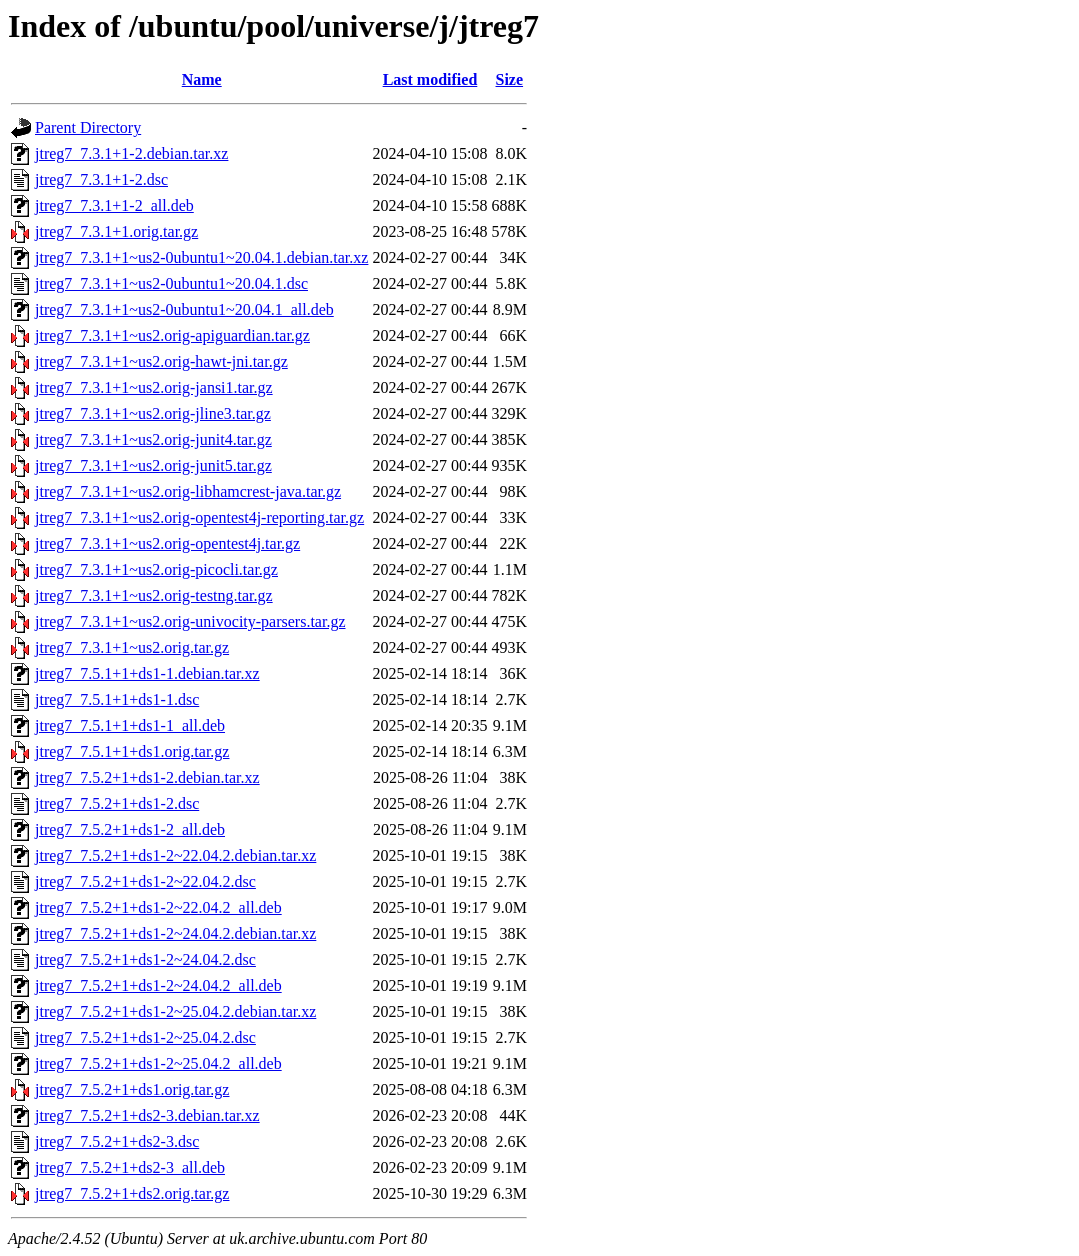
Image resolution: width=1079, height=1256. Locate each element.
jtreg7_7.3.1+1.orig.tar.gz (116, 231)
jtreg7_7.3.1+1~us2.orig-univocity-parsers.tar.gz (190, 621)
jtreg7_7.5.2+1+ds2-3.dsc (117, 1141)
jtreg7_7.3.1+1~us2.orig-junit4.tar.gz (153, 439)
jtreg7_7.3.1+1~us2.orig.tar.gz (132, 647)
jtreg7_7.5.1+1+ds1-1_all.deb (130, 725)
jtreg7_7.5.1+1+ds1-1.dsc (117, 699)
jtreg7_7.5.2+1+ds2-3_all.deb (130, 1167)
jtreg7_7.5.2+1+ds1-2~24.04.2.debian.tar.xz (175, 933)
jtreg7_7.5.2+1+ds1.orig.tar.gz (132, 1089)
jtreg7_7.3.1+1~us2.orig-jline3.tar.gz (153, 413)
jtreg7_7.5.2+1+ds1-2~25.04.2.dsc (145, 1037)
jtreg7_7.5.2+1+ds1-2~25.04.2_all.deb (158, 1063)
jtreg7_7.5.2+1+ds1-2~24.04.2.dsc (145, 959)
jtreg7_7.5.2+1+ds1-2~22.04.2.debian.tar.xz (175, 855)
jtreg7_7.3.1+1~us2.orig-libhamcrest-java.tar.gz (188, 491)
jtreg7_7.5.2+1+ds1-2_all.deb (130, 829)
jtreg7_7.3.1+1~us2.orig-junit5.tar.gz (153, 465)
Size (510, 79)
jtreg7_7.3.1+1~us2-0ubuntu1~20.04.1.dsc (171, 283)
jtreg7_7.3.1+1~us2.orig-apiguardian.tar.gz (172, 335)
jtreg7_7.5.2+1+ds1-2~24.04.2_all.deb (158, 985)
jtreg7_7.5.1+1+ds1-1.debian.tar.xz (147, 673)
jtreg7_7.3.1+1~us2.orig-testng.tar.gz (154, 595)
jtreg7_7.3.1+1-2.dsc (101, 179)
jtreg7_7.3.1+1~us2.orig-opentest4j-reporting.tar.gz (199, 517)
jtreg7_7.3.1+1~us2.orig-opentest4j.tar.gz (167, 543)
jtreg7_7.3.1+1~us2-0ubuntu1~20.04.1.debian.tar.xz (201, 257)
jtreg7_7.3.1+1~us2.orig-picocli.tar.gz (156, 569)
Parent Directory (88, 127)
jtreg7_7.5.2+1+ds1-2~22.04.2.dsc (145, 881)
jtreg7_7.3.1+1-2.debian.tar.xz (131, 153)
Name (202, 79)
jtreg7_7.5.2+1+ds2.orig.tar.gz (132, 1193)
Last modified (430, 79)
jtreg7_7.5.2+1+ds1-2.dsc (117, 803)
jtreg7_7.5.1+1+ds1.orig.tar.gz (132, 751)
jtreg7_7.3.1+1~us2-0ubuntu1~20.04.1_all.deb (184, 309)
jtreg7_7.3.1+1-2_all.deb (114, 205)
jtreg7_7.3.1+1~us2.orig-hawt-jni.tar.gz (161, 361)
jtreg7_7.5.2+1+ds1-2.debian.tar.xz (147, 777)
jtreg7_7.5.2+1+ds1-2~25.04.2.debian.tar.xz (175, 1011)
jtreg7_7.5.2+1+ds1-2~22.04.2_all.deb (158, 907)
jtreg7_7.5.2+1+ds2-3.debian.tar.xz (147, 1115)
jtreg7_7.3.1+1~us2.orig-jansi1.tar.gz (154, 387)
